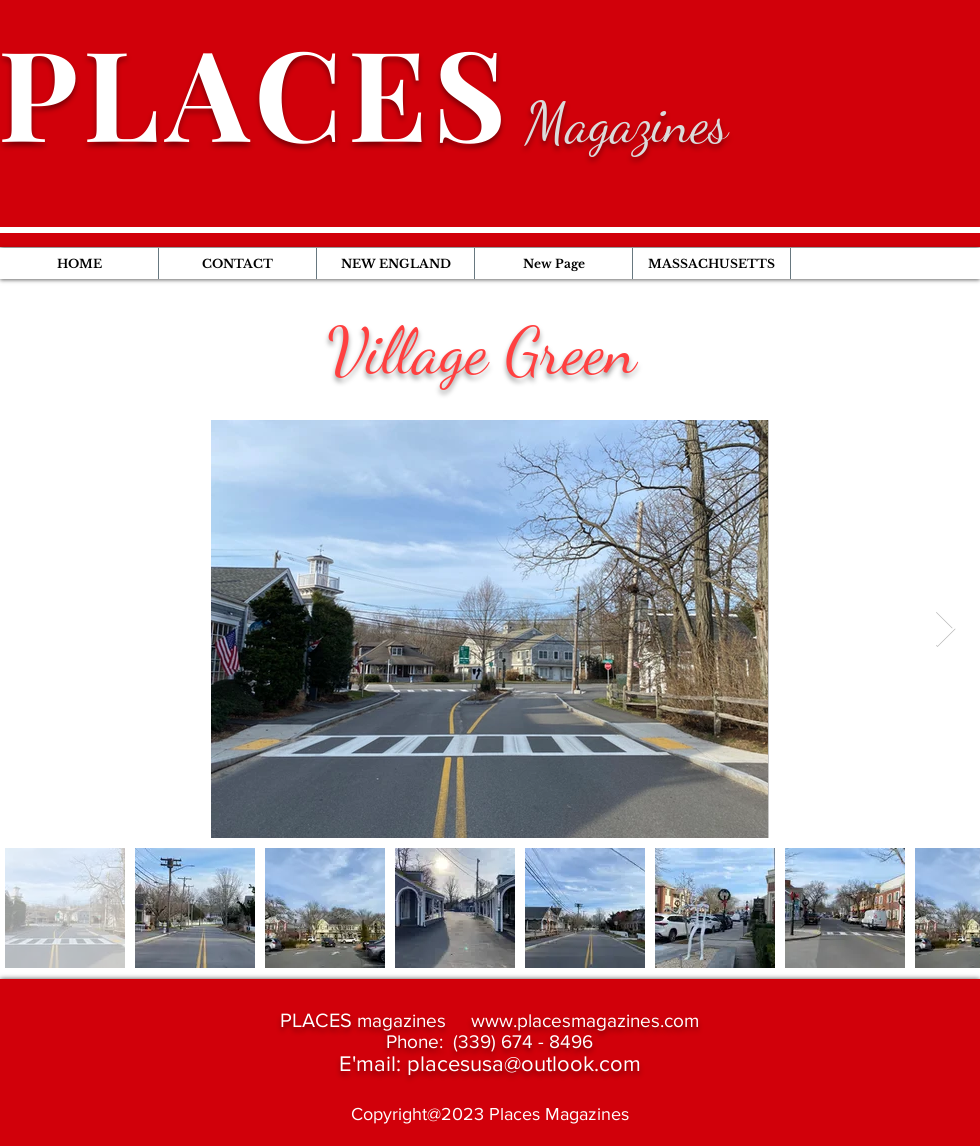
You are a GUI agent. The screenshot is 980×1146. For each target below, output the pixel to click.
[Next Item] (945, 629)
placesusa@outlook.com (524, 1063)
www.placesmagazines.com (585, 1020)
